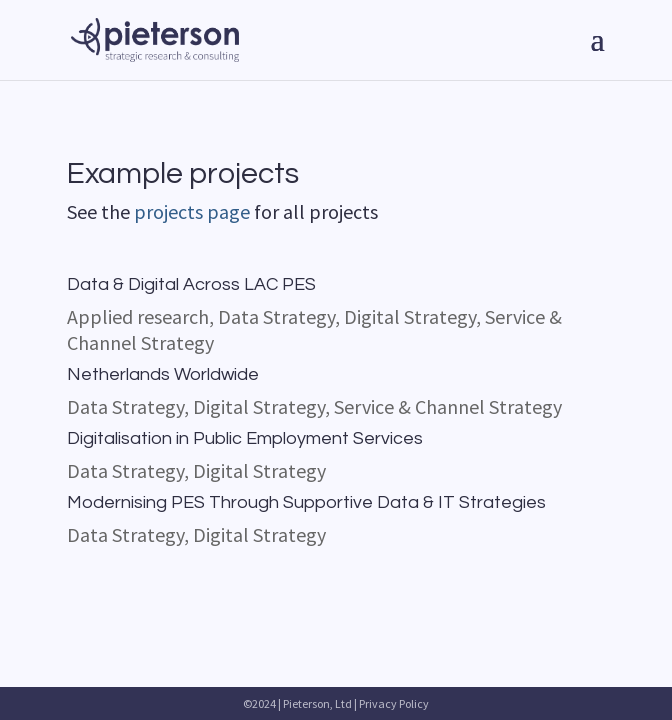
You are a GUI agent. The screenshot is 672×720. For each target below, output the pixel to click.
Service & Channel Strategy (448, 406)
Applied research (138, 316)
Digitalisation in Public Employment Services (245, 438)
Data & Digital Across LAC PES (191, 284)
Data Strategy (276, 316)
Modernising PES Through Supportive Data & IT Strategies (306, 502)
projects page (192, 211)
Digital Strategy (410, 316)
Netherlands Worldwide (163, 374)
